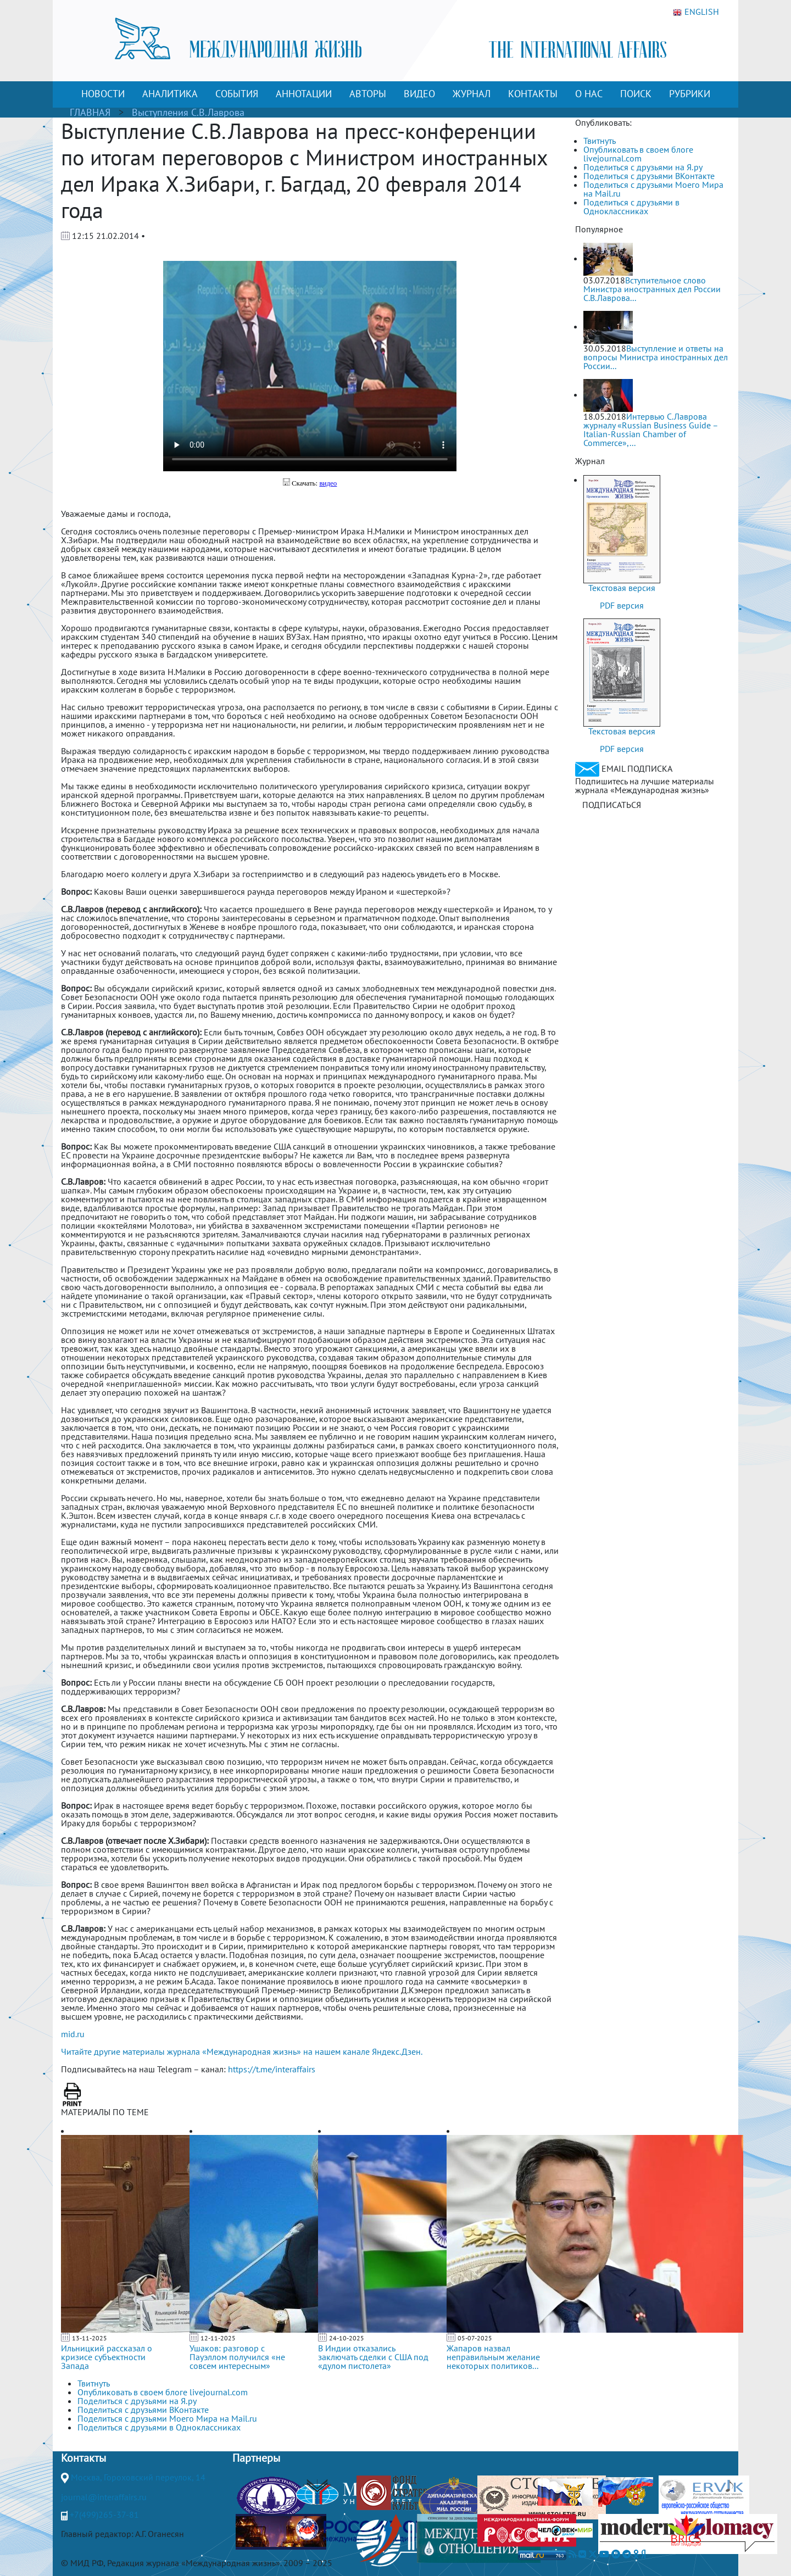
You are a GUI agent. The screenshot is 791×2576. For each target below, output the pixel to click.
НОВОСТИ (103, 93)
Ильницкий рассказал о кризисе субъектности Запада (106, 2357)
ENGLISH (696, 12)
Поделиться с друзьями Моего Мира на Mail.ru (653, 189)
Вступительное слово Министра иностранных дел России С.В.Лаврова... (652, 289)
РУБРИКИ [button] (689, 93)
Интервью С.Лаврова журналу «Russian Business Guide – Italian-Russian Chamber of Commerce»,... (650, 429)
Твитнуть (599, 140)
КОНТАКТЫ (533, 93)
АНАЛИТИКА (170, 93)
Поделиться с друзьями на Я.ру (643, 166)
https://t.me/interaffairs (271, 2069)
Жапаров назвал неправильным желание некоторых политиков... (493, 2357)
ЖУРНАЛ (472, 93)
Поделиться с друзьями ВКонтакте (649, 175)
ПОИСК (635, 93)
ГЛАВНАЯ (90, 112)
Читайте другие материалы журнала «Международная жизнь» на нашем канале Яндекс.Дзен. (241, 2051)
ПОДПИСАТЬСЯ (611, 804)
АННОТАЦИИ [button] (304, 93)
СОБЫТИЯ (236, 93)
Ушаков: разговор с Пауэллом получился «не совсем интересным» (237, 2357)
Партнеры (256, 2458)
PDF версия (622, 605)
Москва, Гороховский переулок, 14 (138, 2477)
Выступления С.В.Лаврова (188, 112)
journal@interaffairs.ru (104, 2496)
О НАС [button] (589, 93)
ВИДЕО (419, 93)
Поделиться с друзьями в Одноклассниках (631, 206)
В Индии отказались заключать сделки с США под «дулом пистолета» (373, 2357)
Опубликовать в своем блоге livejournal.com (638, 154)
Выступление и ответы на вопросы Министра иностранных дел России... (655, 357)
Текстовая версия (621, 587)
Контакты (83, 2458)
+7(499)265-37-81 (104, 2514)
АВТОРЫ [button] (367, 93)
